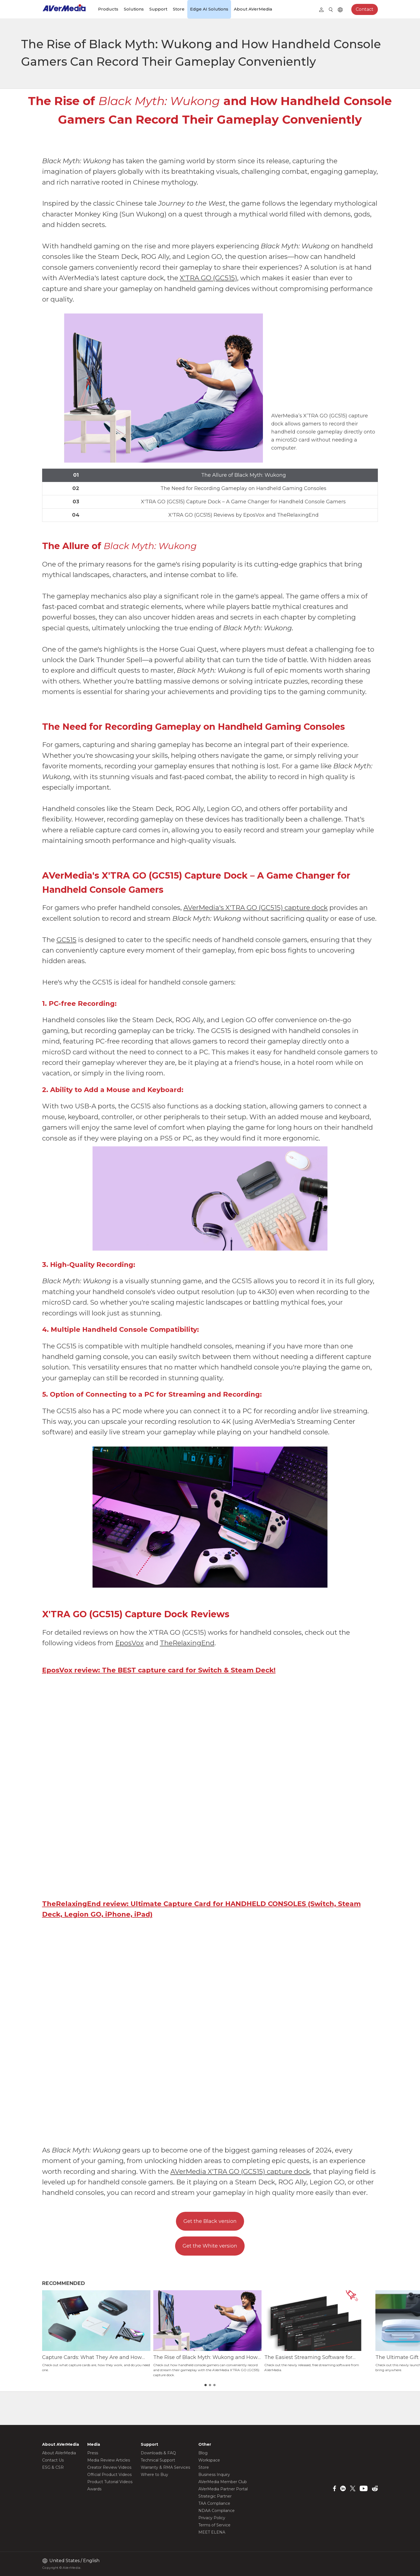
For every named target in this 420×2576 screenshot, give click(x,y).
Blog (203, 2452)
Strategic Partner (215, 2496)
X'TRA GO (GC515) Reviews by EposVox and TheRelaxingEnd (243, 515)
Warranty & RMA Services (165, 2467)
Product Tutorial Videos (109, 2481)
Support (158, 9)
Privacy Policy (211, 2517)
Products (108, 9)
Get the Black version (210, 2221)
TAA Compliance (214, 2503)
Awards (94, 2488)
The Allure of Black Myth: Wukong (243, 475)
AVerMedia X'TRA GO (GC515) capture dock (240, 2171)
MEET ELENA (211, 2532)
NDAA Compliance (216, 2510)
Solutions (134, 9)
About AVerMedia (253, 9)
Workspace (209, 2460)
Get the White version (210, 2246)
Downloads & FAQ (158, 2452)
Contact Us (53, 2460)
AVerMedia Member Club (222, 2481)
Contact (364, 9)
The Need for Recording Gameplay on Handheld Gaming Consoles (243, 488)
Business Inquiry (214, 2474)
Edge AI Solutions (209, 9)
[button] (369, 2340)
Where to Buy (154, 2474)
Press (92, 2452)
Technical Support (158, 2460)
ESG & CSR (53, 2467)
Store (179, 9)
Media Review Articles (108, 2460)
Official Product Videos (109, 2474)
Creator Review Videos (109, 2467)
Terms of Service (214, 2525)
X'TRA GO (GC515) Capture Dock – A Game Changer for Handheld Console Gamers (243, 502)
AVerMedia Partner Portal (223, 2488)
